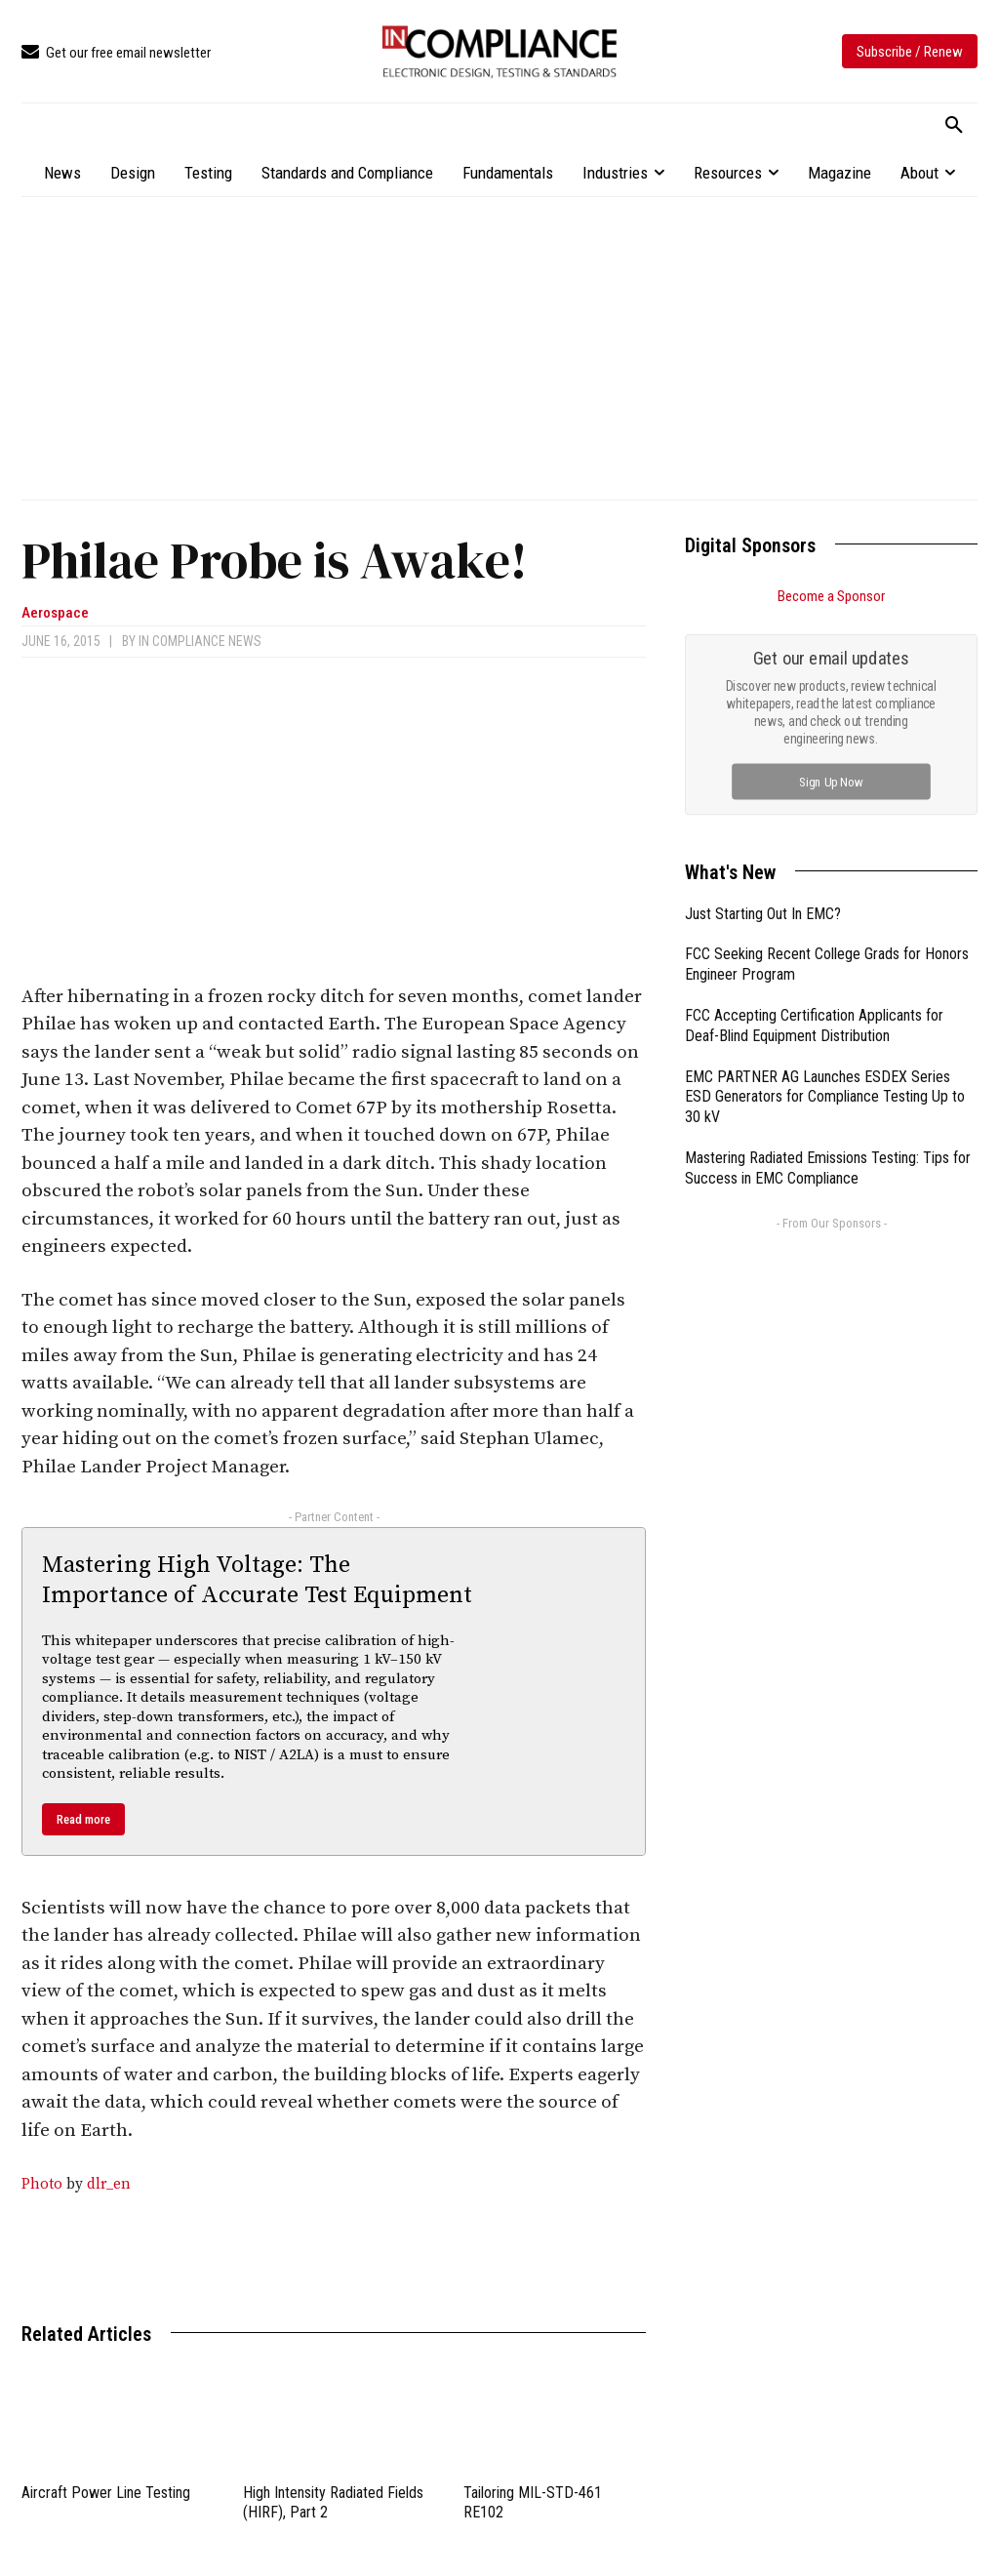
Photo (41, 2184)
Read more (83, 1819)
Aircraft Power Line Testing (105, 2492)
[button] (954, 125)
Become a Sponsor (831, 596)
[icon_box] (116, 53)
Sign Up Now (831, 781)
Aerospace (55, 613)
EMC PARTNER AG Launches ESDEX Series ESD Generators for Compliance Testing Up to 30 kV (825, 1097)
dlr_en (109, 2184)
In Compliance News (200, 641)
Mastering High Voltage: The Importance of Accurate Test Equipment (257, 1580)
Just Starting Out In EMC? (763, 914)
